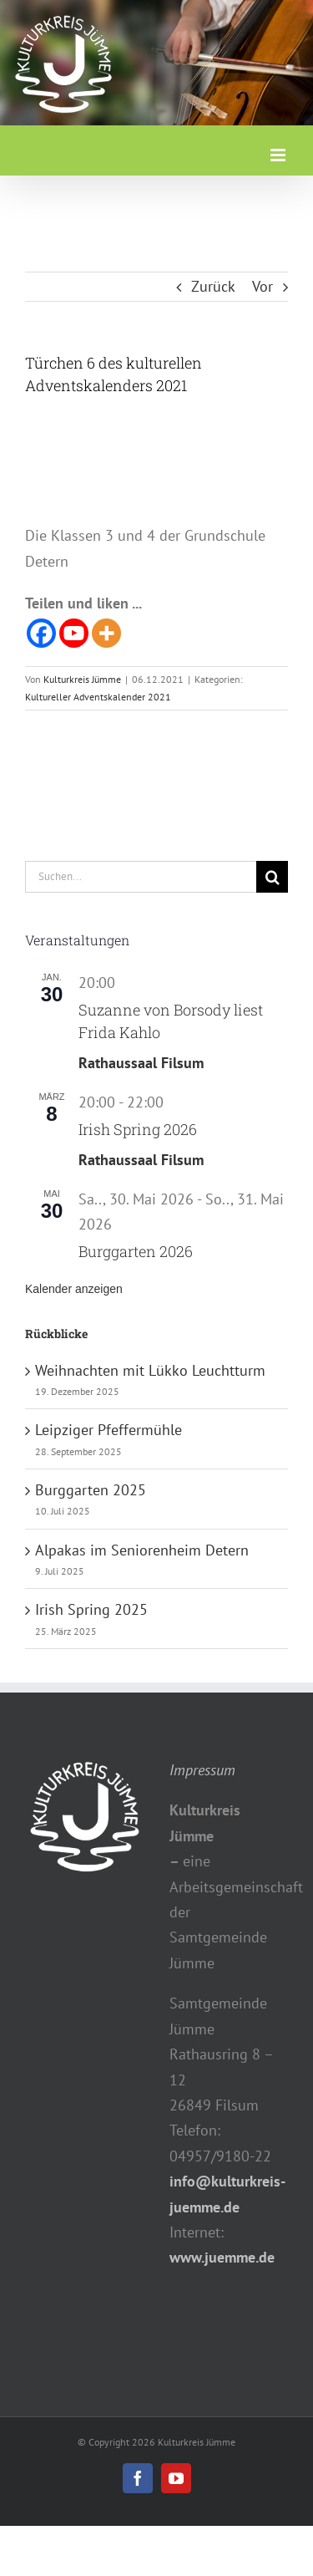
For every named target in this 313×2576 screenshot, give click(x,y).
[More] (106, 633)
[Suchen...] (140, 877)
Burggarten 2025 (90, 1489)
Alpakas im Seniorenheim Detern (142, 1550)
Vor (262, 286)
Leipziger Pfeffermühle (108, 1429)
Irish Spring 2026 (137, 1129)
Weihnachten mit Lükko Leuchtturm (150, 1370)
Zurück (213, 286)
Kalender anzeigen (74, 1289)
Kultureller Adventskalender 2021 (98, 696)
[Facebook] (41, 633)
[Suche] (272, 877)
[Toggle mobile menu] (279, 155)
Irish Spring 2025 (91, 1609)
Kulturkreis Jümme (82, 679)
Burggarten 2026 (135, 1251)
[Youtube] (73, 633)
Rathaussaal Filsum (141, 1062)
